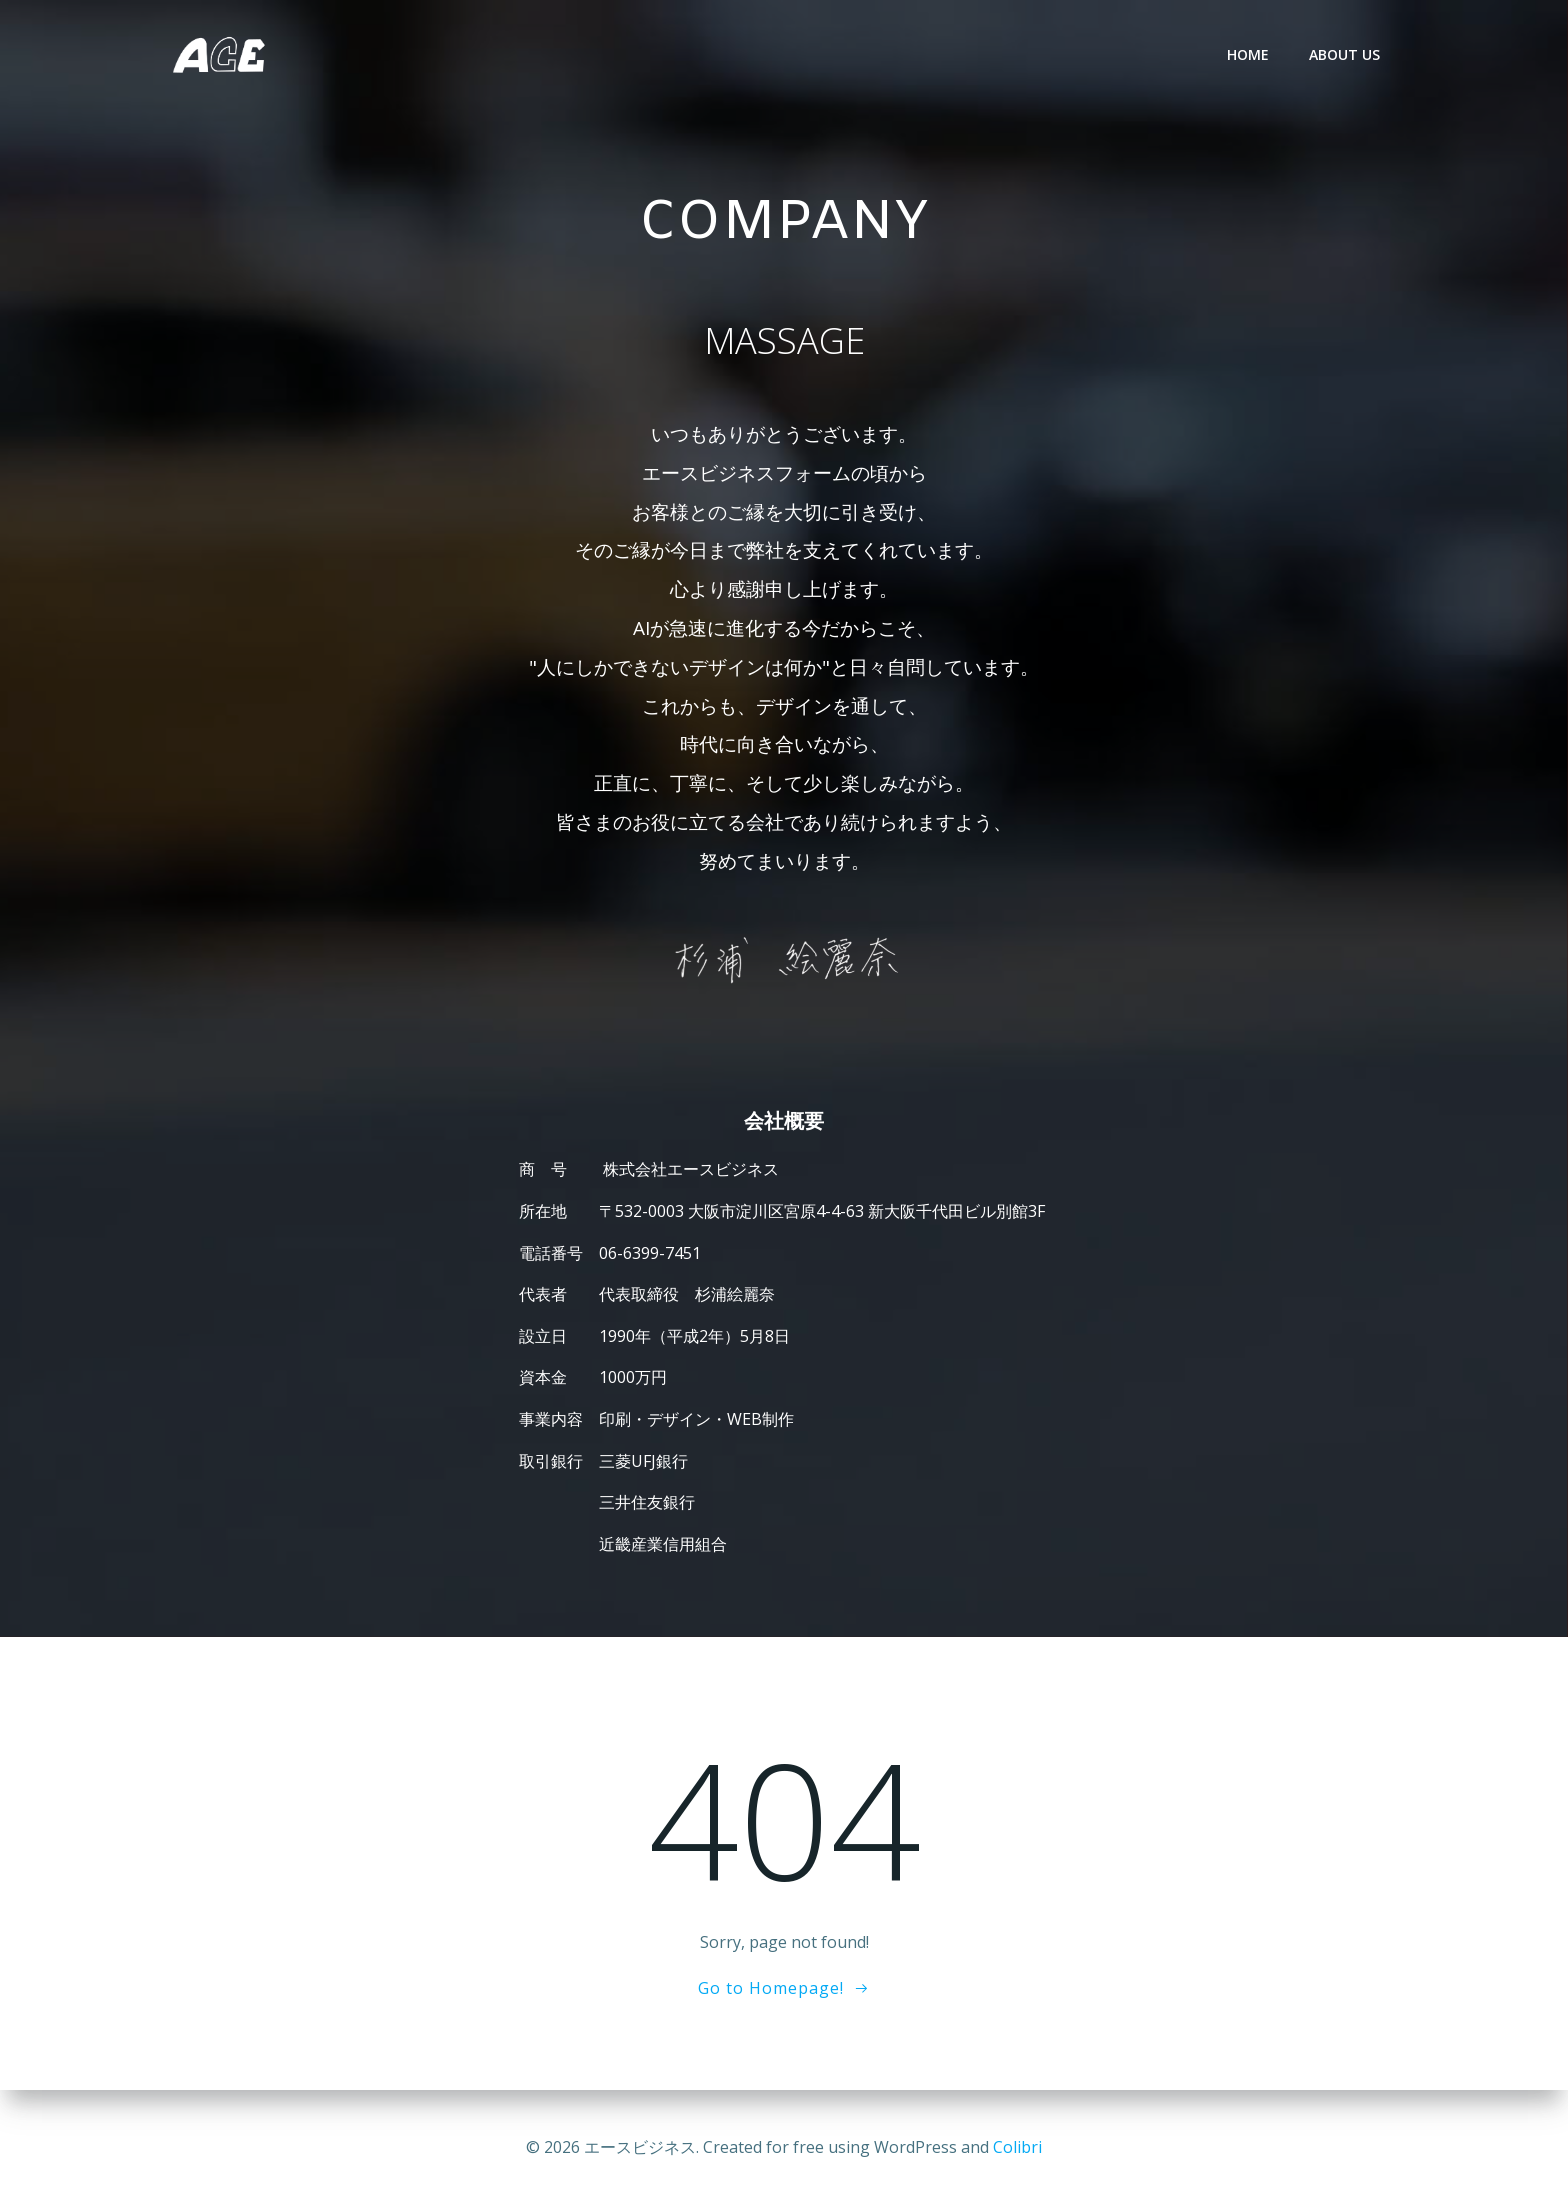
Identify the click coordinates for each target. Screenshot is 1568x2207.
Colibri (1017, 2147)
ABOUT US (1344, 54)
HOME (1248, 54)
